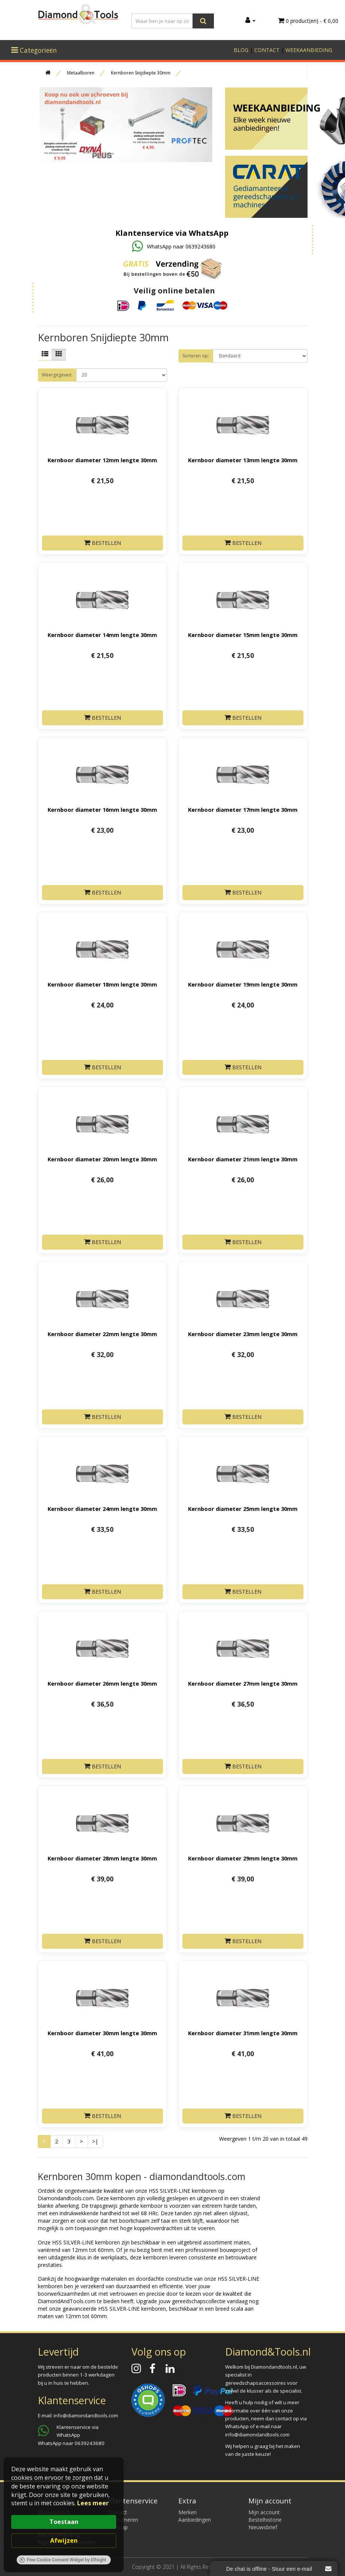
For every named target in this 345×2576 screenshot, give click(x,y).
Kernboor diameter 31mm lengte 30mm (242, 2033)
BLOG (241, 50)
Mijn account (264, 2512)
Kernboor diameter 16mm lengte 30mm (102, 809)
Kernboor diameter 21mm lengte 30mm (242, 1159)
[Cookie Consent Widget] (64, 2514)
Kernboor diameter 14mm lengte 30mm (102, 634)
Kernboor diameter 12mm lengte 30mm (102, 460)
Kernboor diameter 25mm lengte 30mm (242, 1508)
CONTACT (266, 50)
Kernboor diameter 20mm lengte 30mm (102, 1159)
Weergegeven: (57, 375)
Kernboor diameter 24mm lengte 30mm (102, 1508)
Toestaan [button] (63, 2522)
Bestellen (102, 542)
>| (95, 2141)
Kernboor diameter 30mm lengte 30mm (102, 2033)
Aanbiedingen (194, 2519)
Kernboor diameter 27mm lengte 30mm (242, 1683)
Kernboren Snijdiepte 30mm (140, 73)
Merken (187, 2512)
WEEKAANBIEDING (308, 50)
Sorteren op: (195, 356)
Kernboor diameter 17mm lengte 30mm (242, 809)
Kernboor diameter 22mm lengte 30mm (102, 1334)
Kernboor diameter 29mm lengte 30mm (242, 1858)
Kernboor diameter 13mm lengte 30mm (242, 460)
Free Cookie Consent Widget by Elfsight (62, 2560)
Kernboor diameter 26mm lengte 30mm (102, 1683)
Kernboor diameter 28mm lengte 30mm (102, 1858)
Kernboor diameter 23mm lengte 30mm (242, 1334)
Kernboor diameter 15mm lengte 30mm (242, 634)
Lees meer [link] (93, 2503)
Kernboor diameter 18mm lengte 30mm (102, 984)
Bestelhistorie (265, 2519)
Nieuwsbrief (262, 2527)
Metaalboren (80, 73)
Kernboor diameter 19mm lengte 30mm (242, 984)
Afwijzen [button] (64, 2540)
